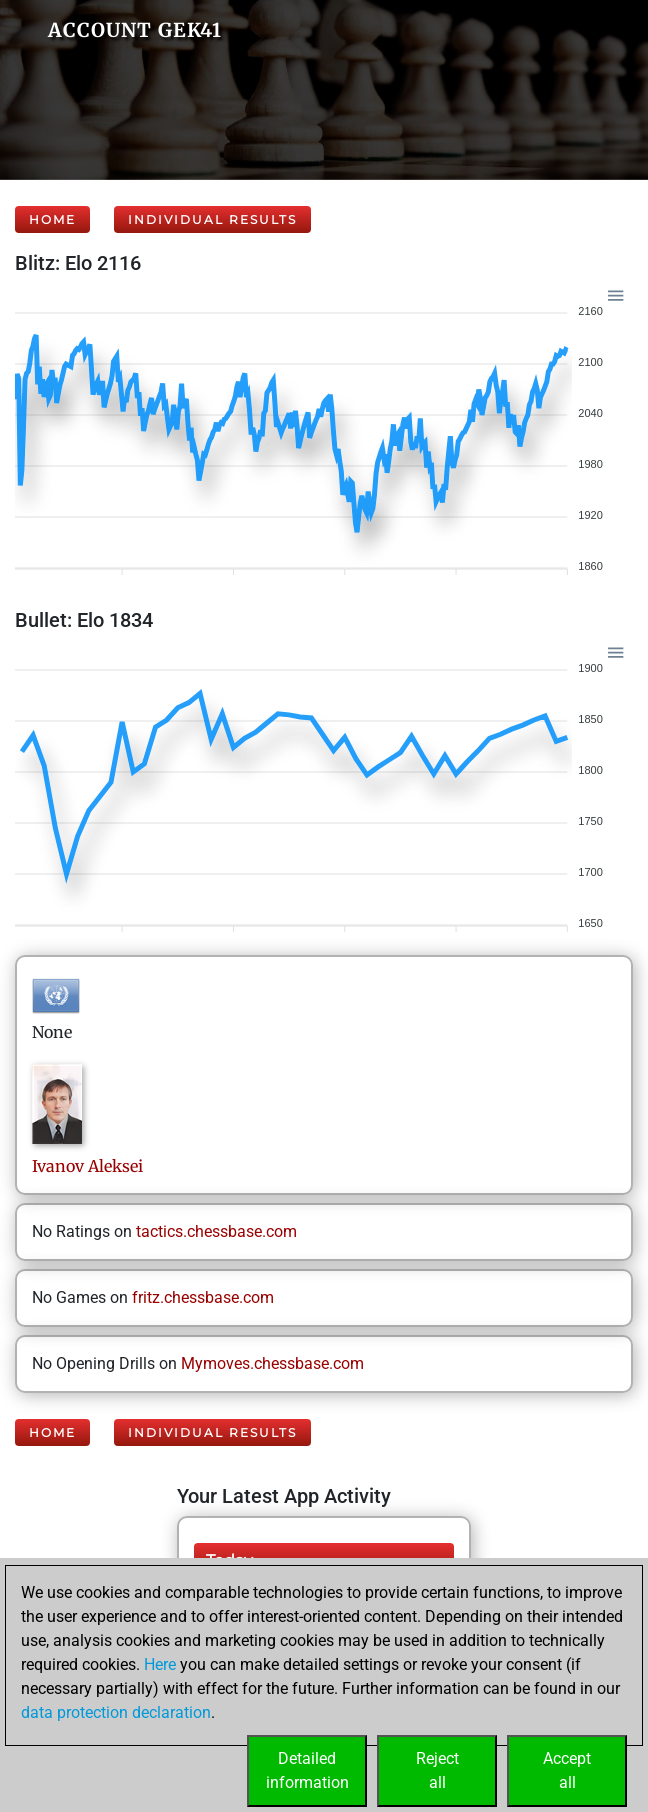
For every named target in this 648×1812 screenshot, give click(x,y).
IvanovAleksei (87, 1166)
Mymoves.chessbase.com (272, 1363)
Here (160, 1664)
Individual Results (212, 219)
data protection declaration (116, 1712)
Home (52, 219)
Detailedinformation (307, 1770)
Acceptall (567, 1770)
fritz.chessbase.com (203, 1297)
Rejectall (437, 1770)
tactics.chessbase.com (216, 1231)
